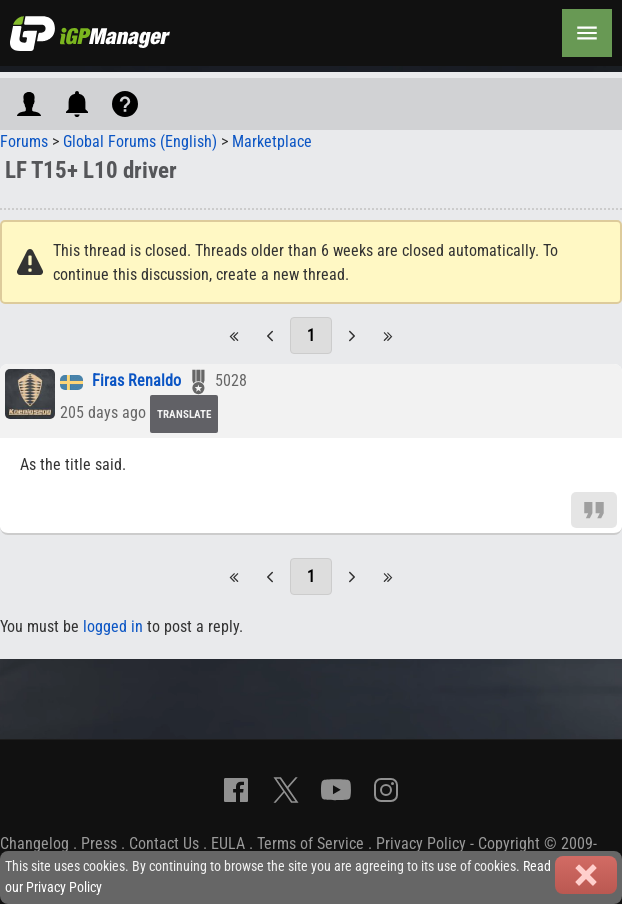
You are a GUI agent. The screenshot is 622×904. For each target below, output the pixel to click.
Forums (24, 141)
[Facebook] (236, 790)
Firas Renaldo (136, 381)
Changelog (34, 843)
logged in (113, 626)
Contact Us (164, 843)
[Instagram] (386, 790)
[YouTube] (336, 790)
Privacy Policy (421, 843)
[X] (286, 790)
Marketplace (272, 141)
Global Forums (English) (140, 141)
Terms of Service (310, 843)
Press (99, 843)
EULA (228, 843)
